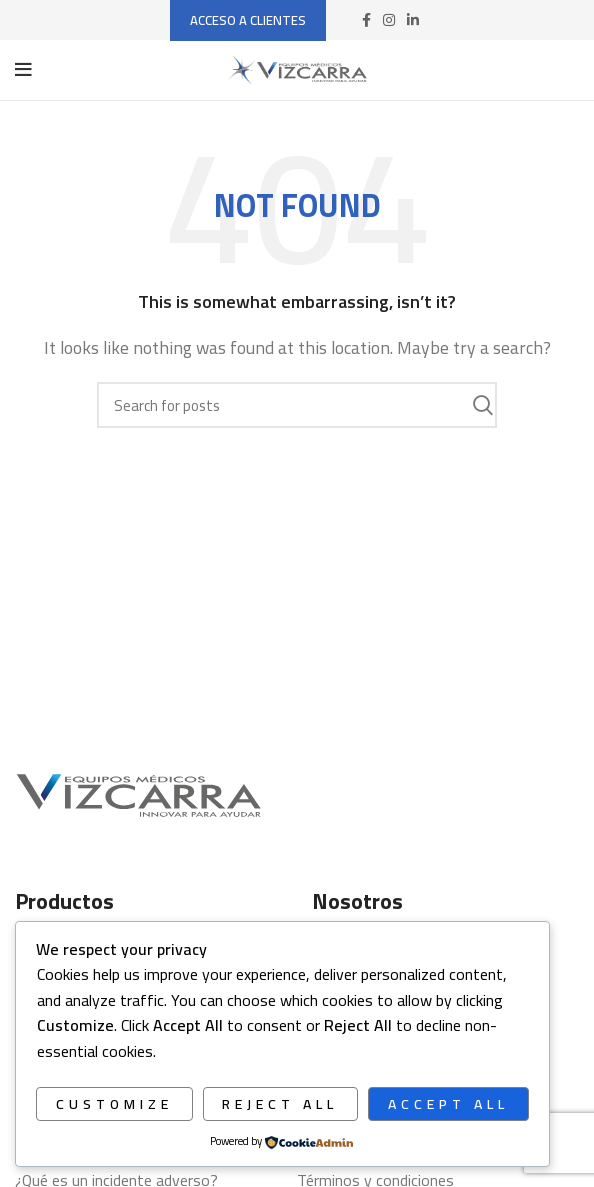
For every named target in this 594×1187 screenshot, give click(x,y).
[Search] (297, 405)
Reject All (280, 1104)
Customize (114, 1104)
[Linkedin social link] (413, 20)
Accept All (448, 1104)
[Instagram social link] (389, 20)
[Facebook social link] (366, 20)
